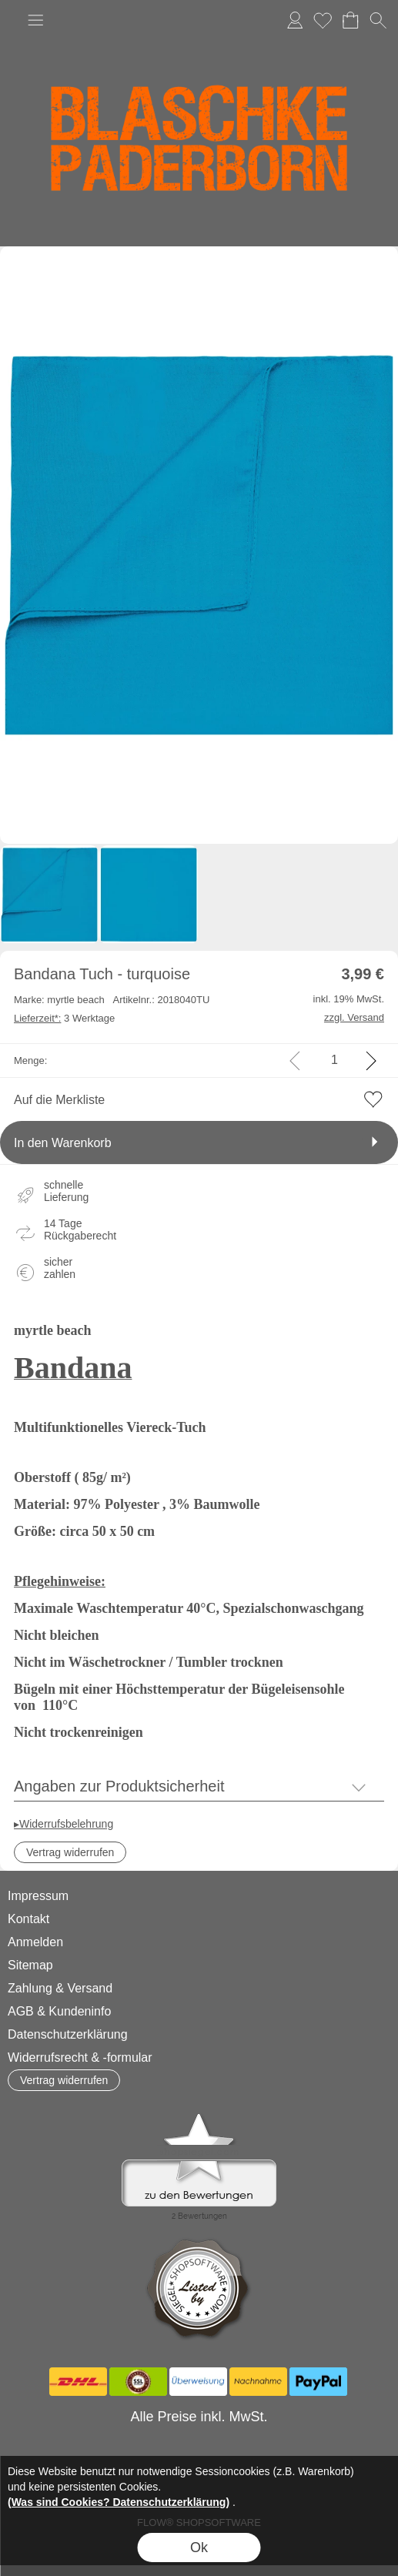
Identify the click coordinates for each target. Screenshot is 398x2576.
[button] (35, 20)
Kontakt (28, 1918)
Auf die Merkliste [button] (59, 1099)
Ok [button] (199, 2547)
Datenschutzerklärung (68, 2034)
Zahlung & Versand (60, 1988)
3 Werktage (64, 1018)
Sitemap (30, 1965)
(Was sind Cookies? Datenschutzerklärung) (118, 2502)
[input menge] (334, 1060)
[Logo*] (199, 38)
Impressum (38, 1895)
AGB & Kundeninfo (59, 2011)
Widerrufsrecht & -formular (80, 2057)
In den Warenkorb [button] (63, 1142)
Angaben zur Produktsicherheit (119, 1786)
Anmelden (295, 19)
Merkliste (323, 19)
